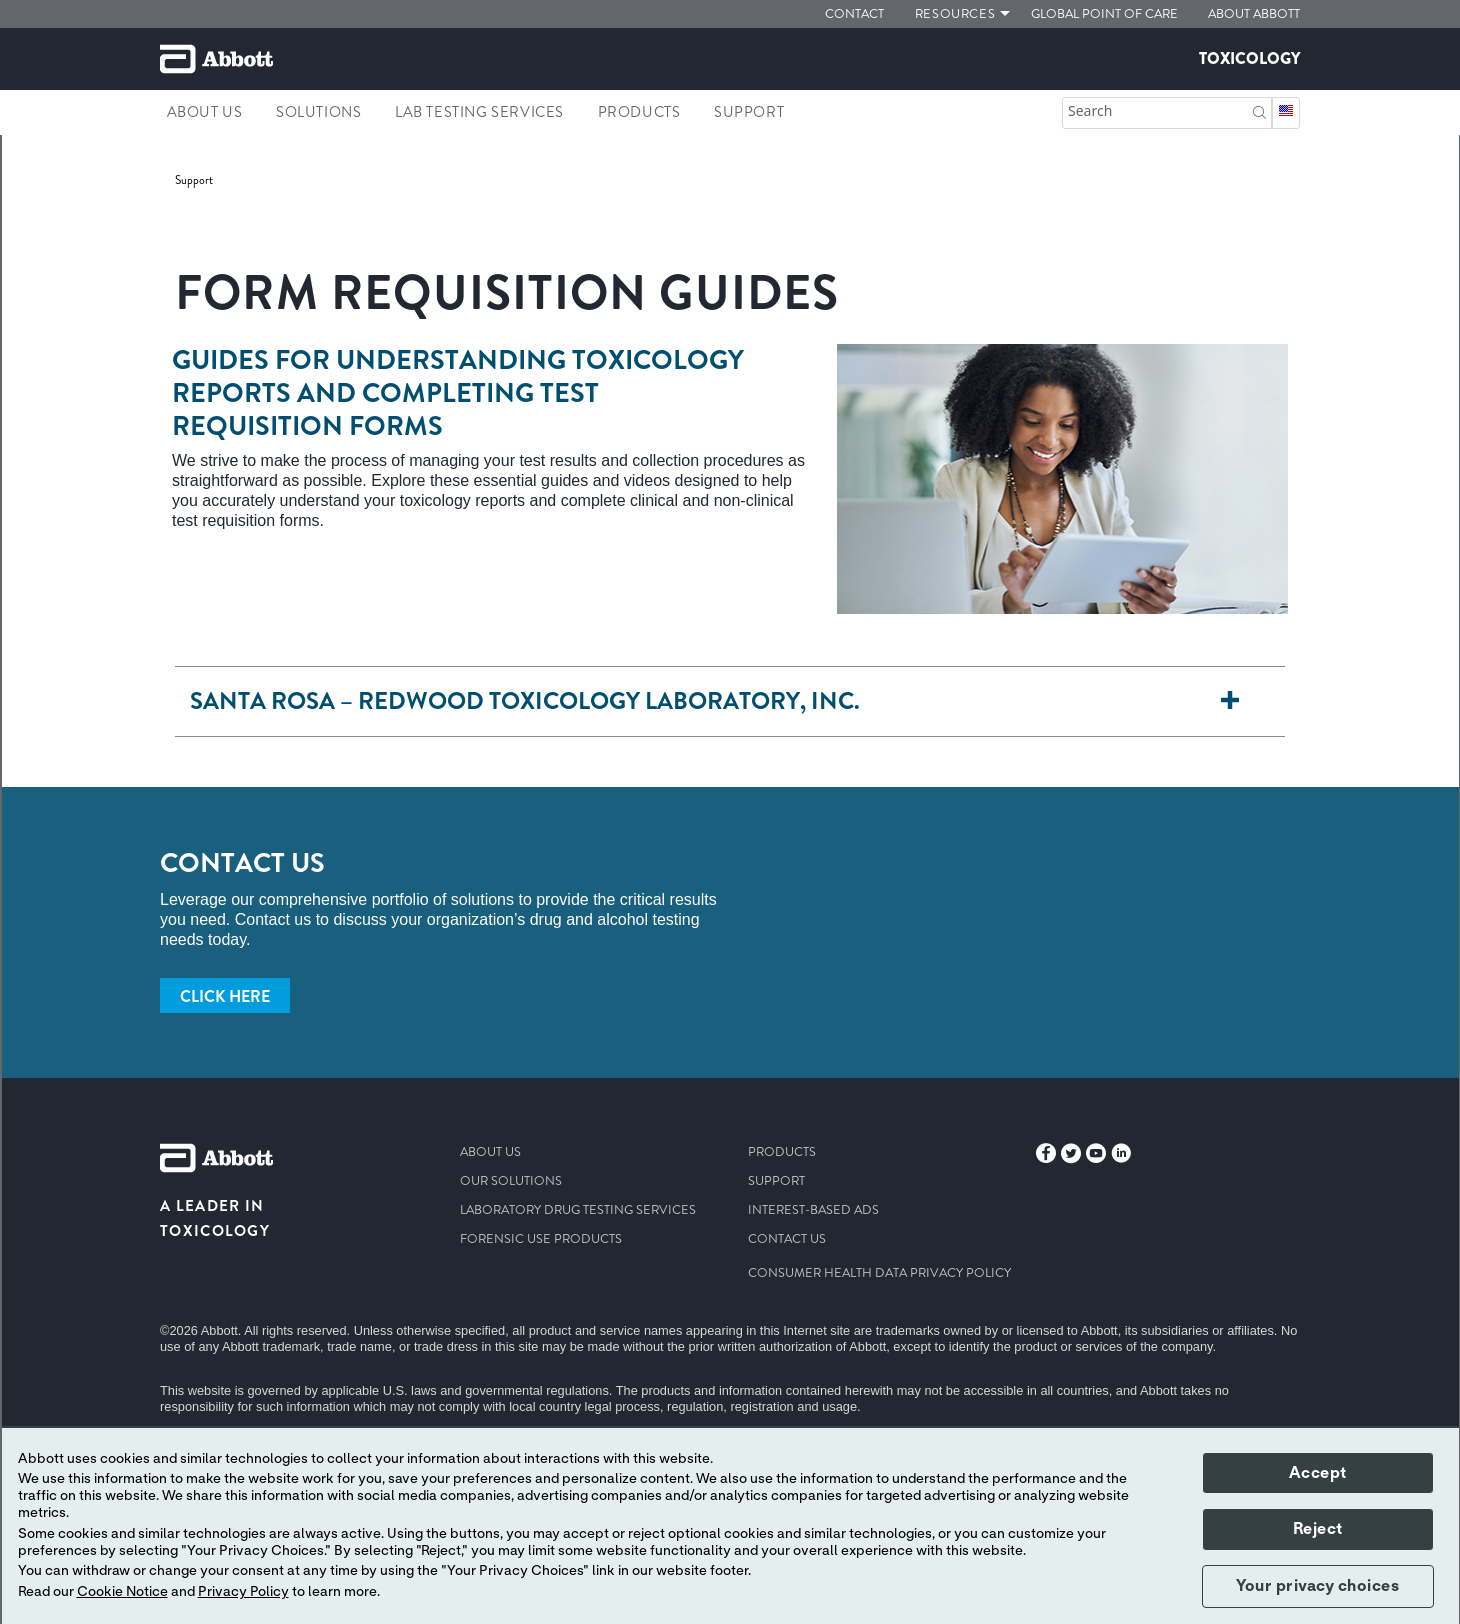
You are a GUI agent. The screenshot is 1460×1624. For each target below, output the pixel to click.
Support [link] (749, 112)
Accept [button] (1318, 1473)
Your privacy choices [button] (1317, 1586)
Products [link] (639, 112)
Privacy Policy (243, 1592)
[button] (1259, 110)
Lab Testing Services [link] (479, 112)
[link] (194, 180)
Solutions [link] (318, 112)
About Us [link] (205, 112)
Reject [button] (1318, 1529)
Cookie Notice (122, 1592)
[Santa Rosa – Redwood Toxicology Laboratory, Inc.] (1229, 701)
